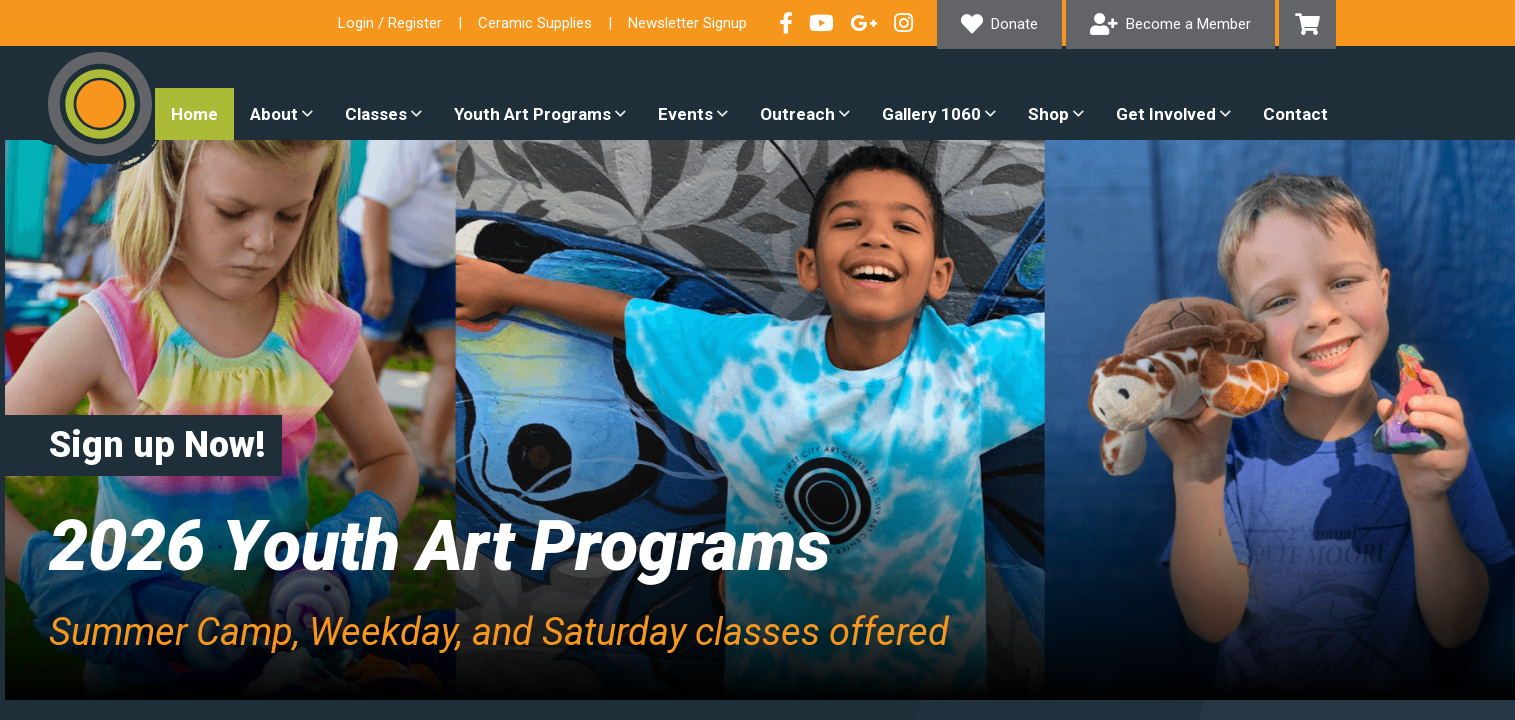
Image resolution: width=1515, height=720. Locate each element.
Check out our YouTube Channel (821, 23)
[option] (757, 420)
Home (194, 114)
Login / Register (390, 23)
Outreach (797, 114)
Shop (1048, 114)
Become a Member (1188, 24)
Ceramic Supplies (535, 23)
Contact (1295, 114)
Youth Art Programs (532, 114)
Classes (376, 114)
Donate (1014, 24)
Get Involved (1166, 114)
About (274, 114)
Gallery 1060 (931, 114)
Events (685, 114)
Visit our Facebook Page (786, 23)
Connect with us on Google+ (864, 23)
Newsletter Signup (687, 23)
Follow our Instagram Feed (903, 23)
